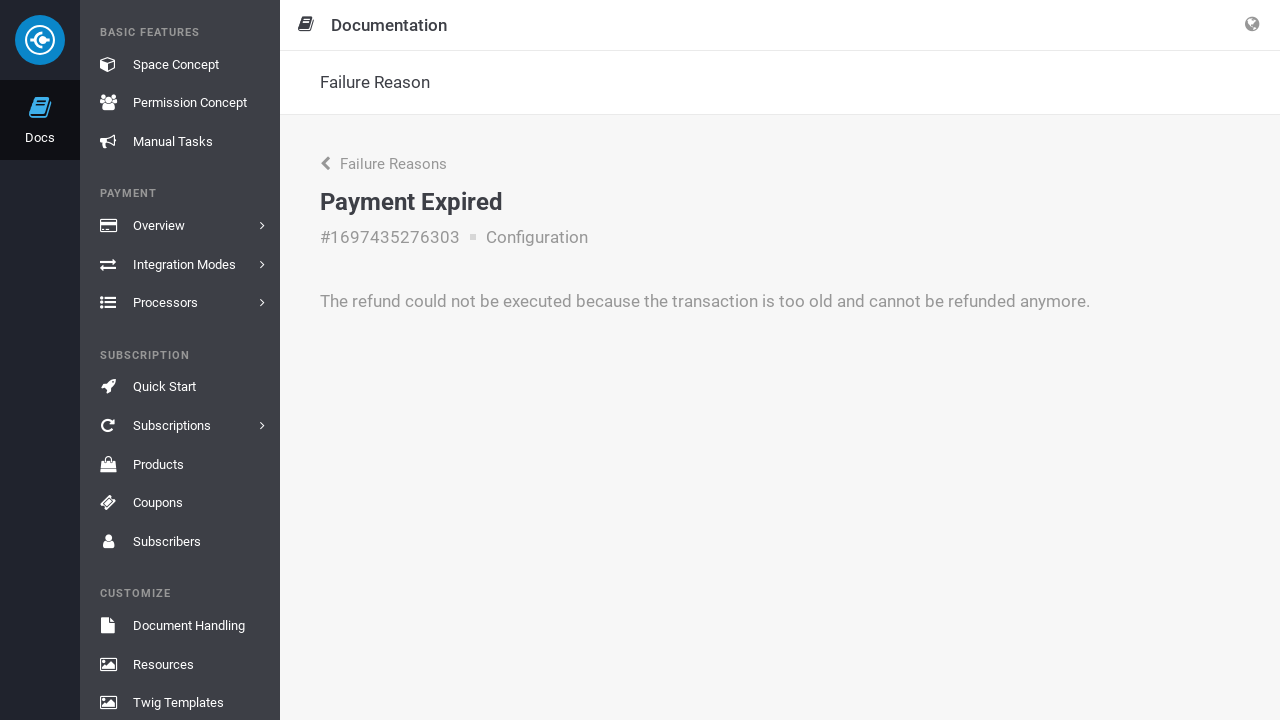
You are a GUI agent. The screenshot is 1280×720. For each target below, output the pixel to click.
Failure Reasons (383, 164)
